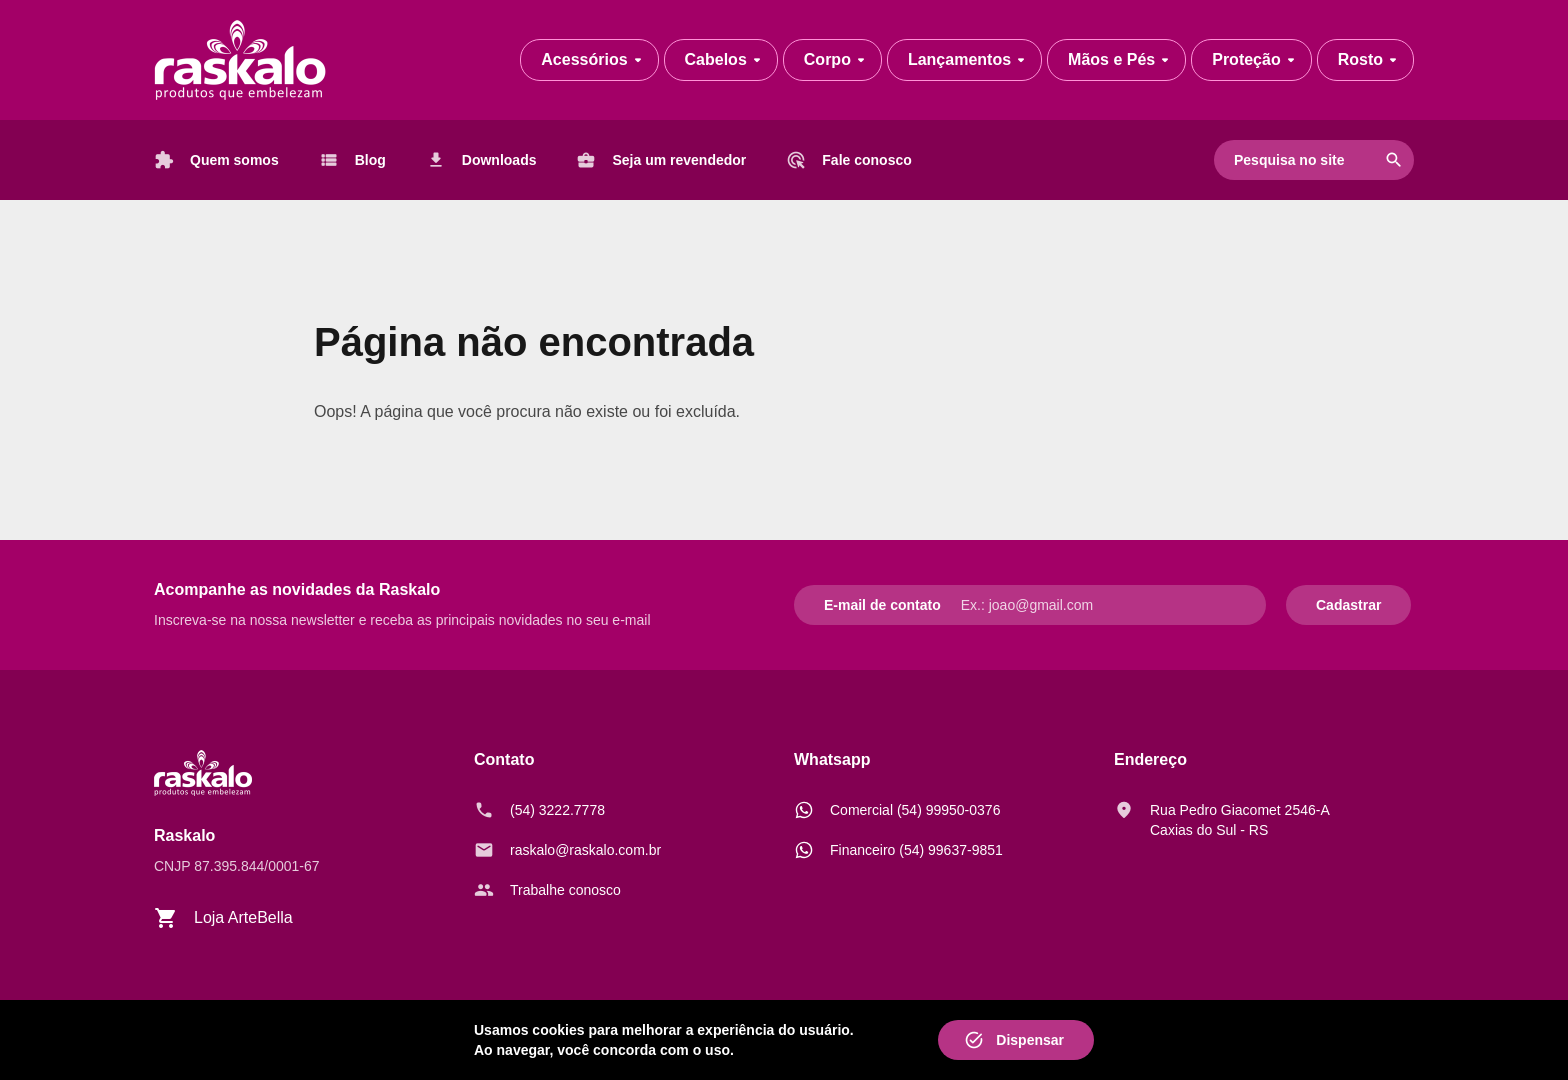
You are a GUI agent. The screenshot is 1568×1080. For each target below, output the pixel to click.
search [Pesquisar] (1394, 160)
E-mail (845, 605)
